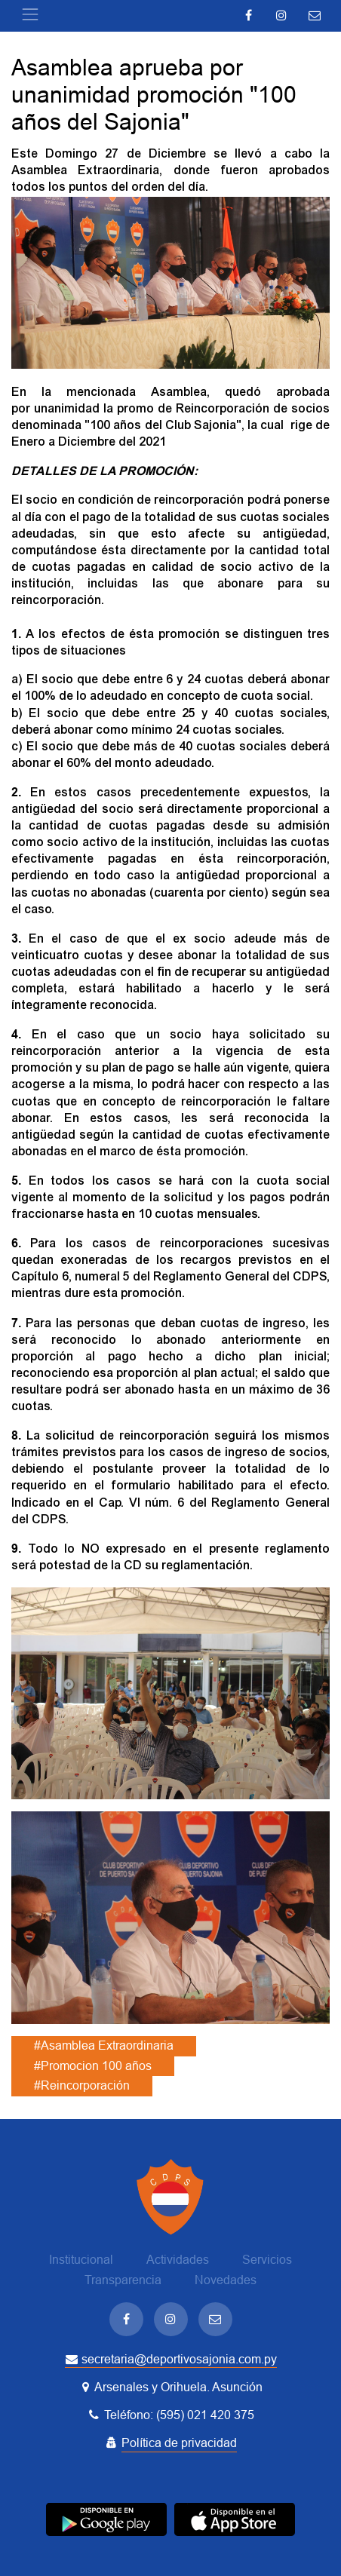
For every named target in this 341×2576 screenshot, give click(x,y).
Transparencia (122, 2280)
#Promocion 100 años (93, 2065)
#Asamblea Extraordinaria (104, 2045)
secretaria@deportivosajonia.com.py (171, 2359)
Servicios (267, 2259)
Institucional (81, 2259)
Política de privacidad (179, 2442)
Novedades (226, 2280)
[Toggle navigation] (30, 14)
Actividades (177, 2259)
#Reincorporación (82, 2085)
